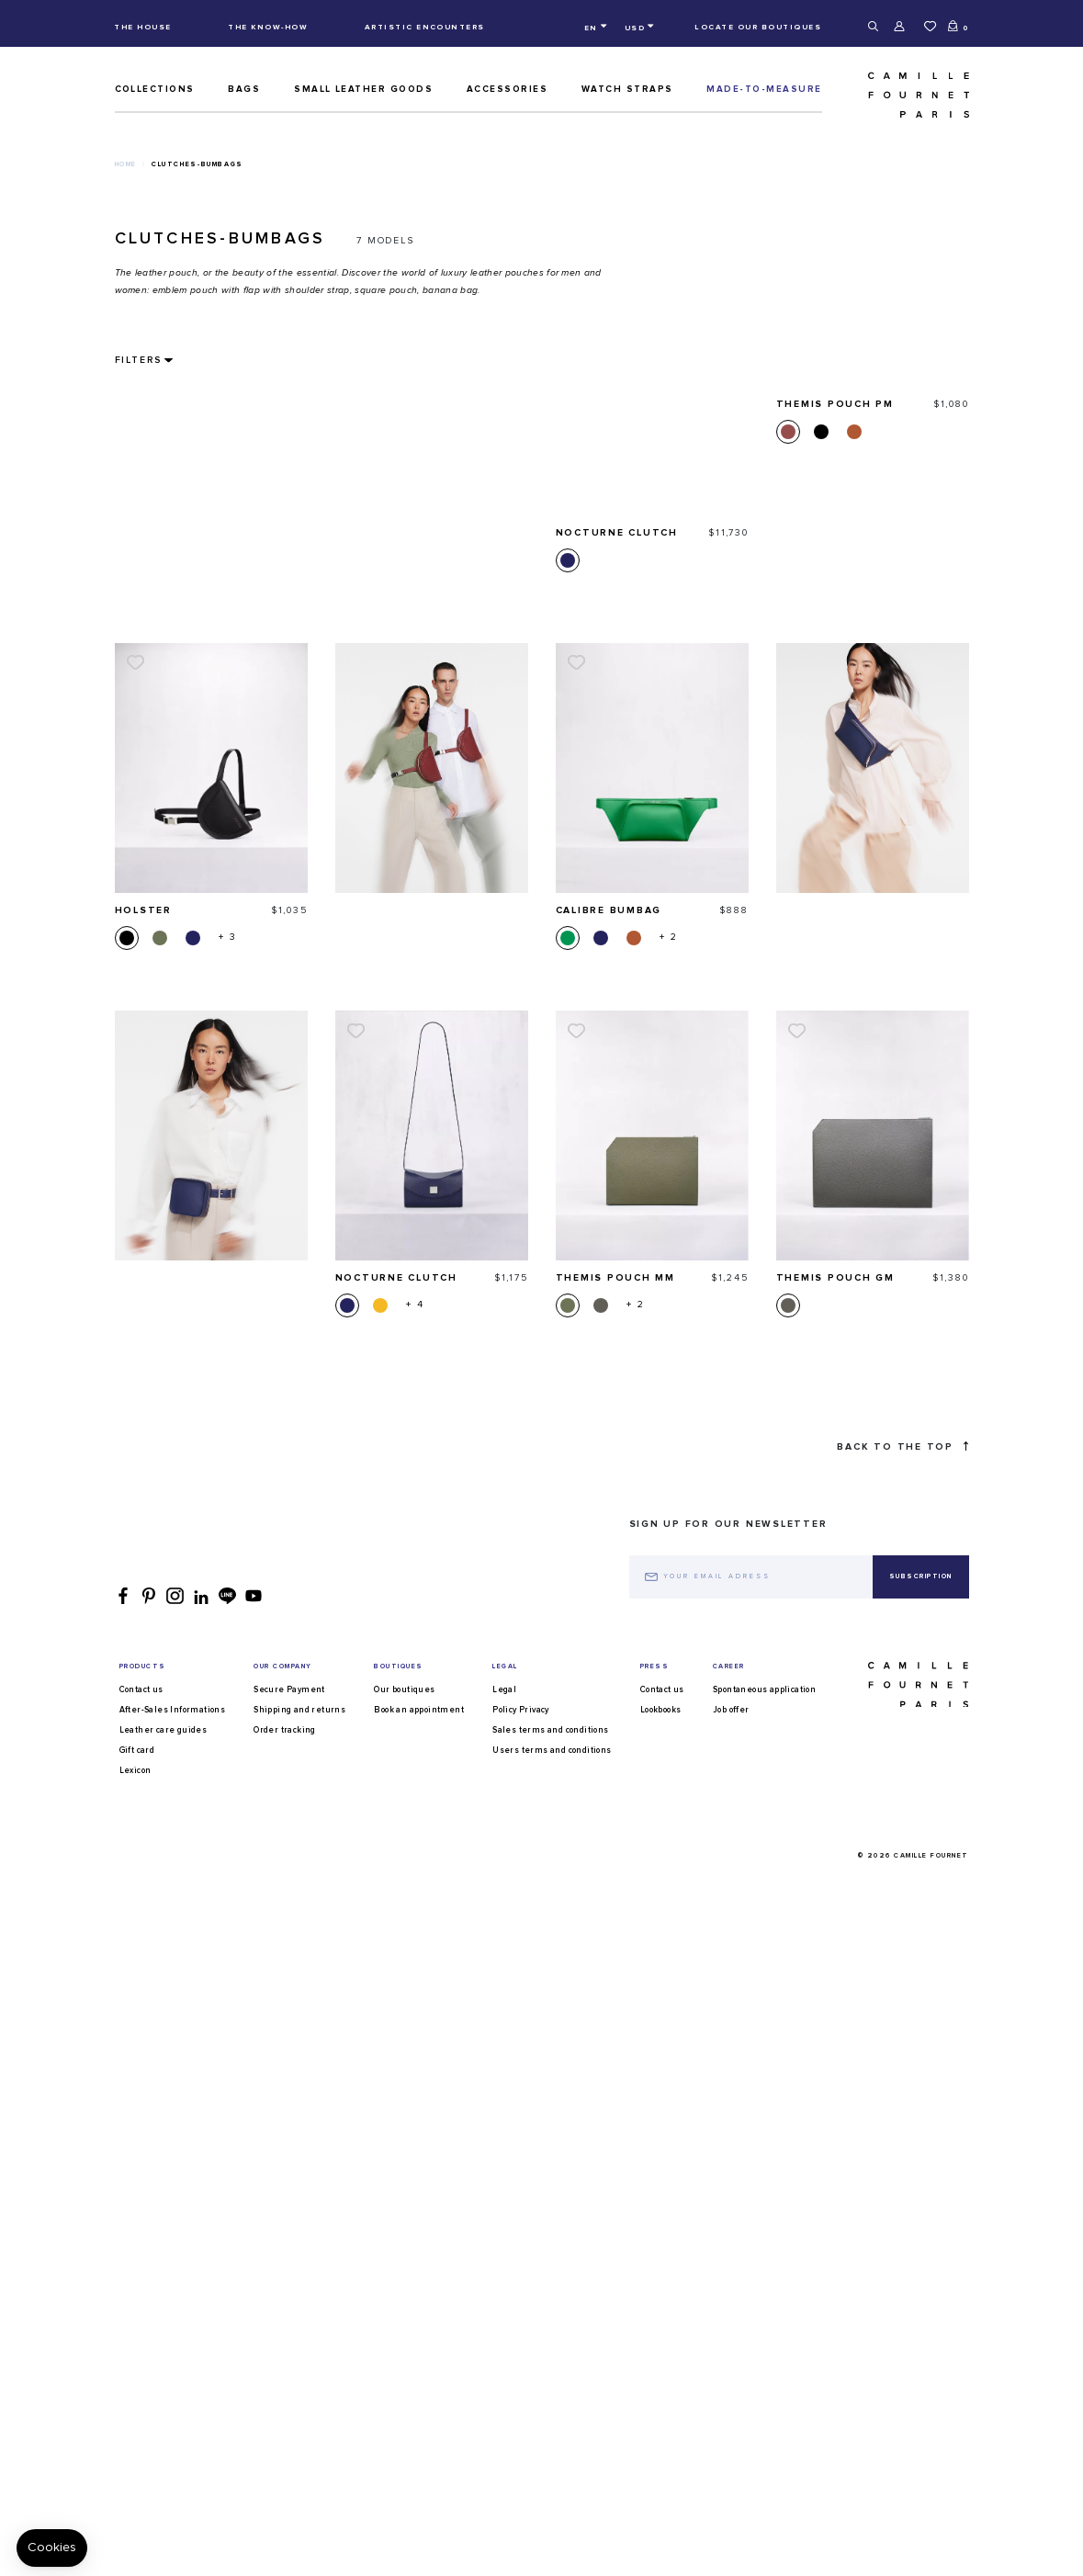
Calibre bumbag (609, 653)
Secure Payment (289, 2510)
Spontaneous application (764, 2510)
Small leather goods (363, 89)
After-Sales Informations (172, 2530)
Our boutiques (404, 2510)
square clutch (495, 2165)
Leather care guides (163, 2551)
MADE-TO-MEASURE (763, 89)
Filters (138, 360)
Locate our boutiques (757, 27)
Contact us (141, 2510)
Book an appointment (419, 2530)
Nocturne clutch (396, 1021)
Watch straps (627, 89)
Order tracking (285, 2551)
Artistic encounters (425, 27)
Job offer (731, 2530)
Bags (244, 89)
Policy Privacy (520, 2530)
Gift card (137, 2571)
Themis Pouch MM (616, 1021)
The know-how (268, 27)
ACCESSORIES (507, 89)
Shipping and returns (299, 2530)
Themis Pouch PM (835, 1389)
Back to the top (902, 2267)
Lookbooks (661, 2530)
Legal (504, 2510)
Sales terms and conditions (550, 2551)
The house (142, 27)
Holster (143, 653)
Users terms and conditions (551, 2571)
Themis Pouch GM (836, 1021)
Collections (155, 89)
